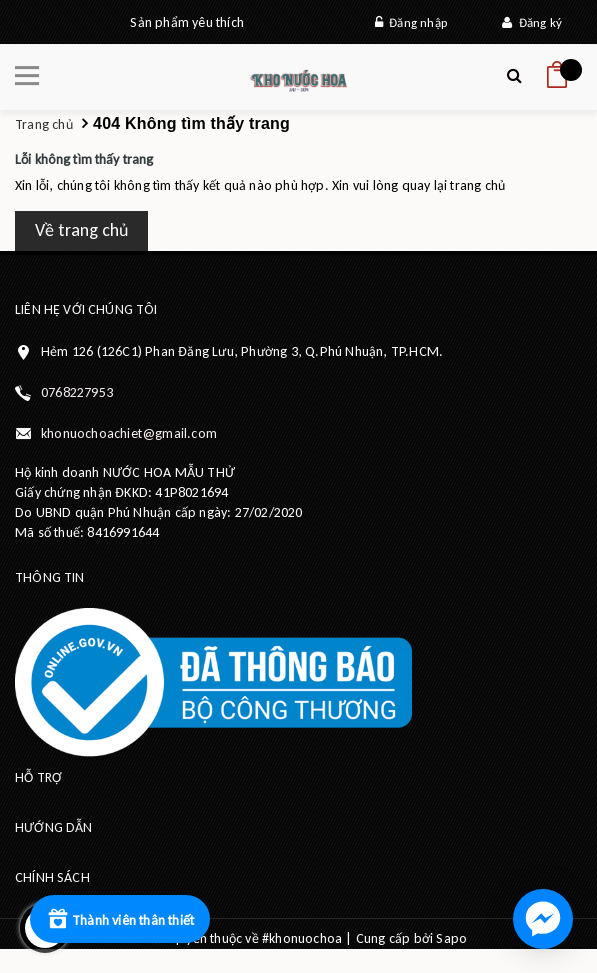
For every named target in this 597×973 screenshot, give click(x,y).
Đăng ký (532, 22)
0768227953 (77, 392)
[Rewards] (120, 919)
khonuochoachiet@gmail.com (129, 433)
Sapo (451, 938)
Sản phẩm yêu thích (187, 22)
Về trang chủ (81, 230)
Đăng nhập (411, 22)
